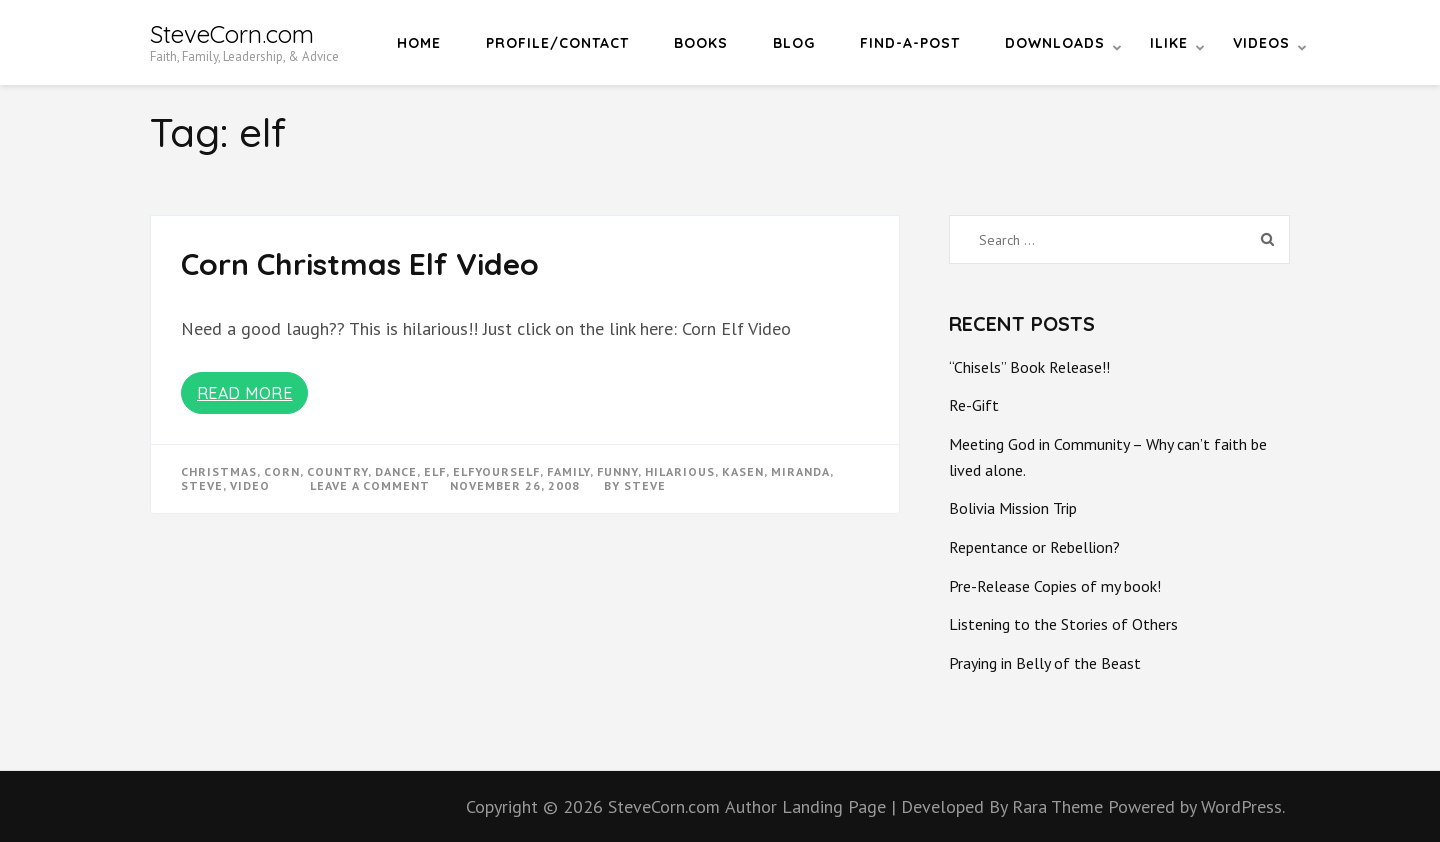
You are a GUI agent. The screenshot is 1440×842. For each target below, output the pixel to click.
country (337, 471)
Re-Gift (974, 405)
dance (396, 471)
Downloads (1055, 43)
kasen (743, 471)
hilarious (680, 471)
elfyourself (496, 471)
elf (435, 471)
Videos (1261, 43)
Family (568, 471)
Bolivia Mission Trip (1013, 508)
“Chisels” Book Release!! (1029, 367)
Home (419, 43)
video (250, 485)
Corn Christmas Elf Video (360, 264)
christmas (219, 471)
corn (282, 471)
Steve (645, 485)
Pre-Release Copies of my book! (1055, 586)
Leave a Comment (370, 485)
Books (701, 43)
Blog (794, 43)
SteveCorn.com (232, 34)
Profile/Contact (557, 43)
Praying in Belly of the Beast (1045, 663)
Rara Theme (1060, 806)
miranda (800, 471)
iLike (1169, 43)
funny (617, 471)
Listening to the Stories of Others (1063, 624)
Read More (245, 393)
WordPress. (1243, 806)
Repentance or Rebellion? (1034, 547)
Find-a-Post (910, 43)
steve (202, 485)
